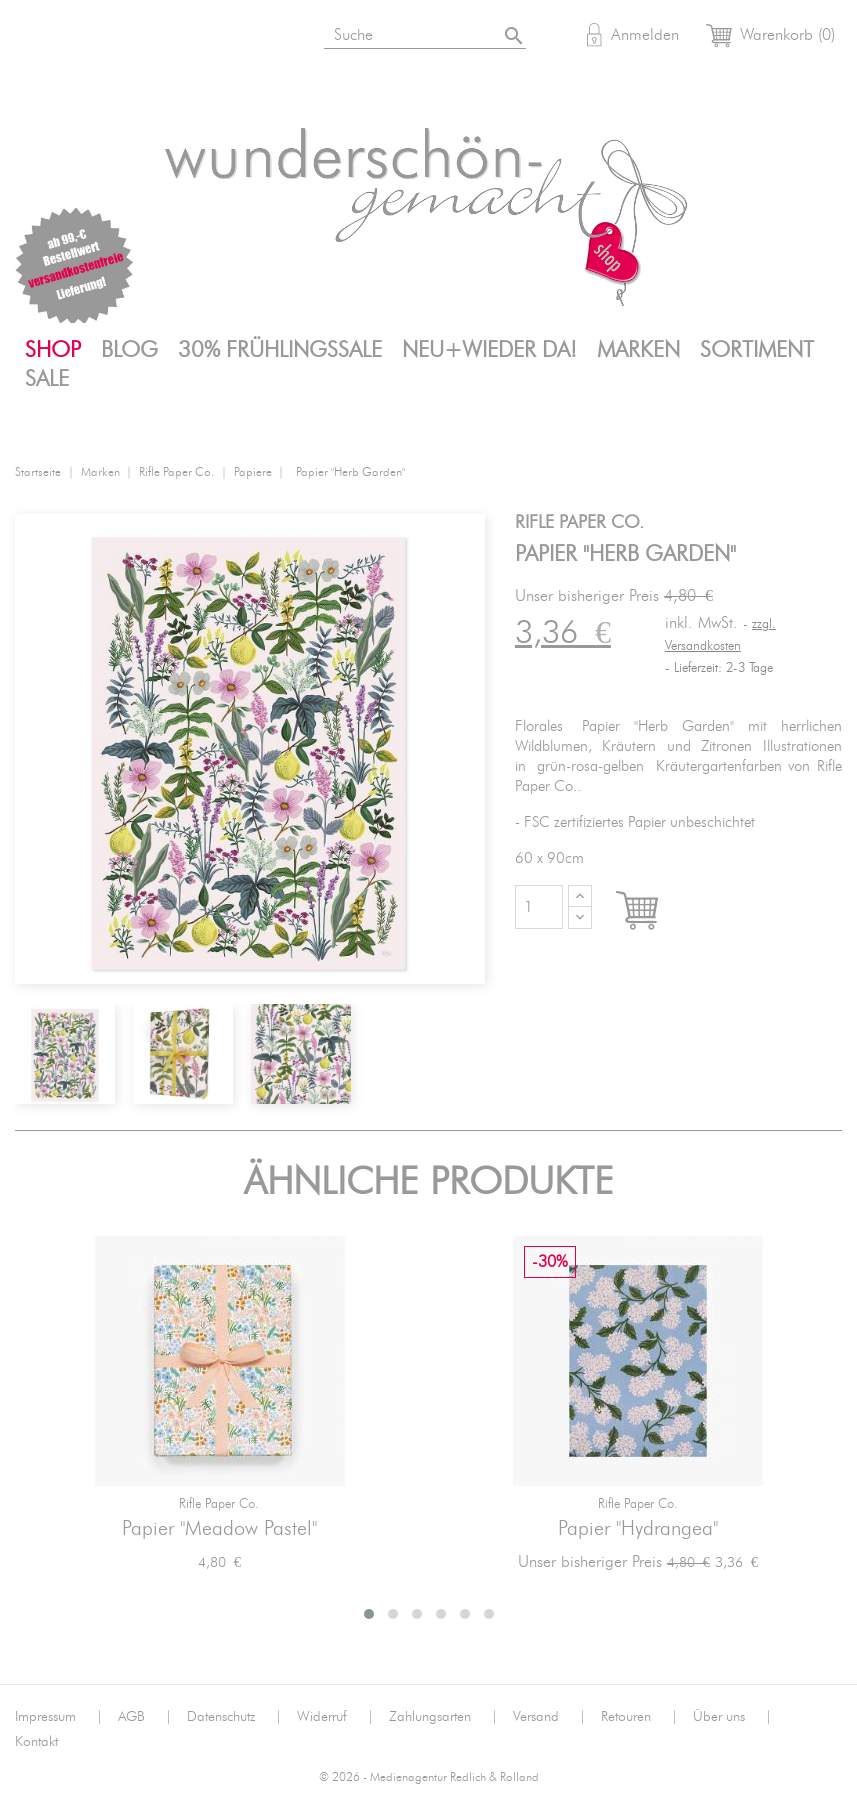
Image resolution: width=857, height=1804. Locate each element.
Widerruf (335, 1717)
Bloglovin (37, 38)
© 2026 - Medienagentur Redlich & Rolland (429, 1777)
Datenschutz (234, 1717)
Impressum (59, 1717)
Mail (233, 38)
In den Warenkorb (655, 912)
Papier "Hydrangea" (638, 1529)
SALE (47, 379)
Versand (549, 1717)
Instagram (86, 38)
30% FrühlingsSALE (280, 350)
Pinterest (184, 38)
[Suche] (436, 31)
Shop (53, 350)
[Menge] (539, 907)
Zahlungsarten (443, 1717)
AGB (145, 1717)
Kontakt (36, 1742)
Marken (638, 350)
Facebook (135, 38)
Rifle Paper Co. (219, 1504)
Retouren (639, 1717)
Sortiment (757, 350)
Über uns (732, 1717)
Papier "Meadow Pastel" (219, 1529)
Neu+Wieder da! (489, 350)
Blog (129, 350)
